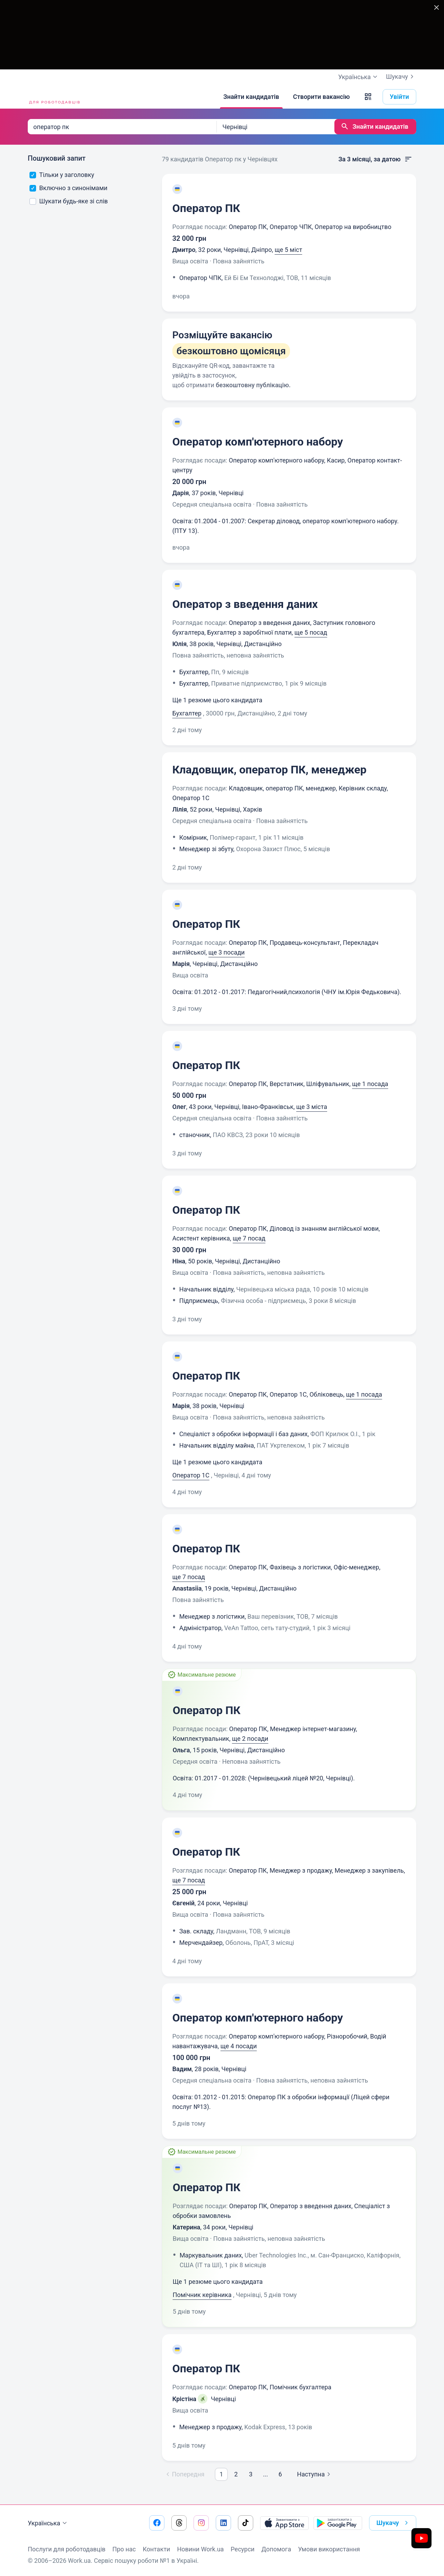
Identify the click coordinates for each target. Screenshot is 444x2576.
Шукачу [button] (393, 2523)
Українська (48, 2523)
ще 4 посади (239, 2046)
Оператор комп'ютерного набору (257, 441)
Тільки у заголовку (61, 174)
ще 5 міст (288, 249)
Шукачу (401, 77)
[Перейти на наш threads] (179, 2523)
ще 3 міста (311, 1106)
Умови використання (329, 2549)
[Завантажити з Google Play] (338, 2523)
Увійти (399, 96)
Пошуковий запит (57, 158)
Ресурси (243, 2549)
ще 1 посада (370, 1083)
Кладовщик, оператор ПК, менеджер (269, 769)
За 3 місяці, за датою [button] (375, 159)
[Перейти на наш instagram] (201, 2523)
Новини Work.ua (200, 2549)
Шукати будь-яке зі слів (68, 201)
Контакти (156, 2549)
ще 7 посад (249, 1238)
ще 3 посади (226, 952)
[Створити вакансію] (321, 97)
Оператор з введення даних (245, 604)
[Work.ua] (54, 96)
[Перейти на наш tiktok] (245, 2523)
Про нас (124, 2549)
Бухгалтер (187, 713)
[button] (368, 97)
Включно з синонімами (68, 188)
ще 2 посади (250, 1738)
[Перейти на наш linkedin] (223, 2523)
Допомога (276, 2549)
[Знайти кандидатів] (251, 97)
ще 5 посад (310, 632)
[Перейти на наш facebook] (156, 2523)
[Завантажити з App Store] (284, 2523)
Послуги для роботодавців (66, 2549)
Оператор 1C (191, 1475)
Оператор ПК (206, 208)
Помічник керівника (202, 2294)
